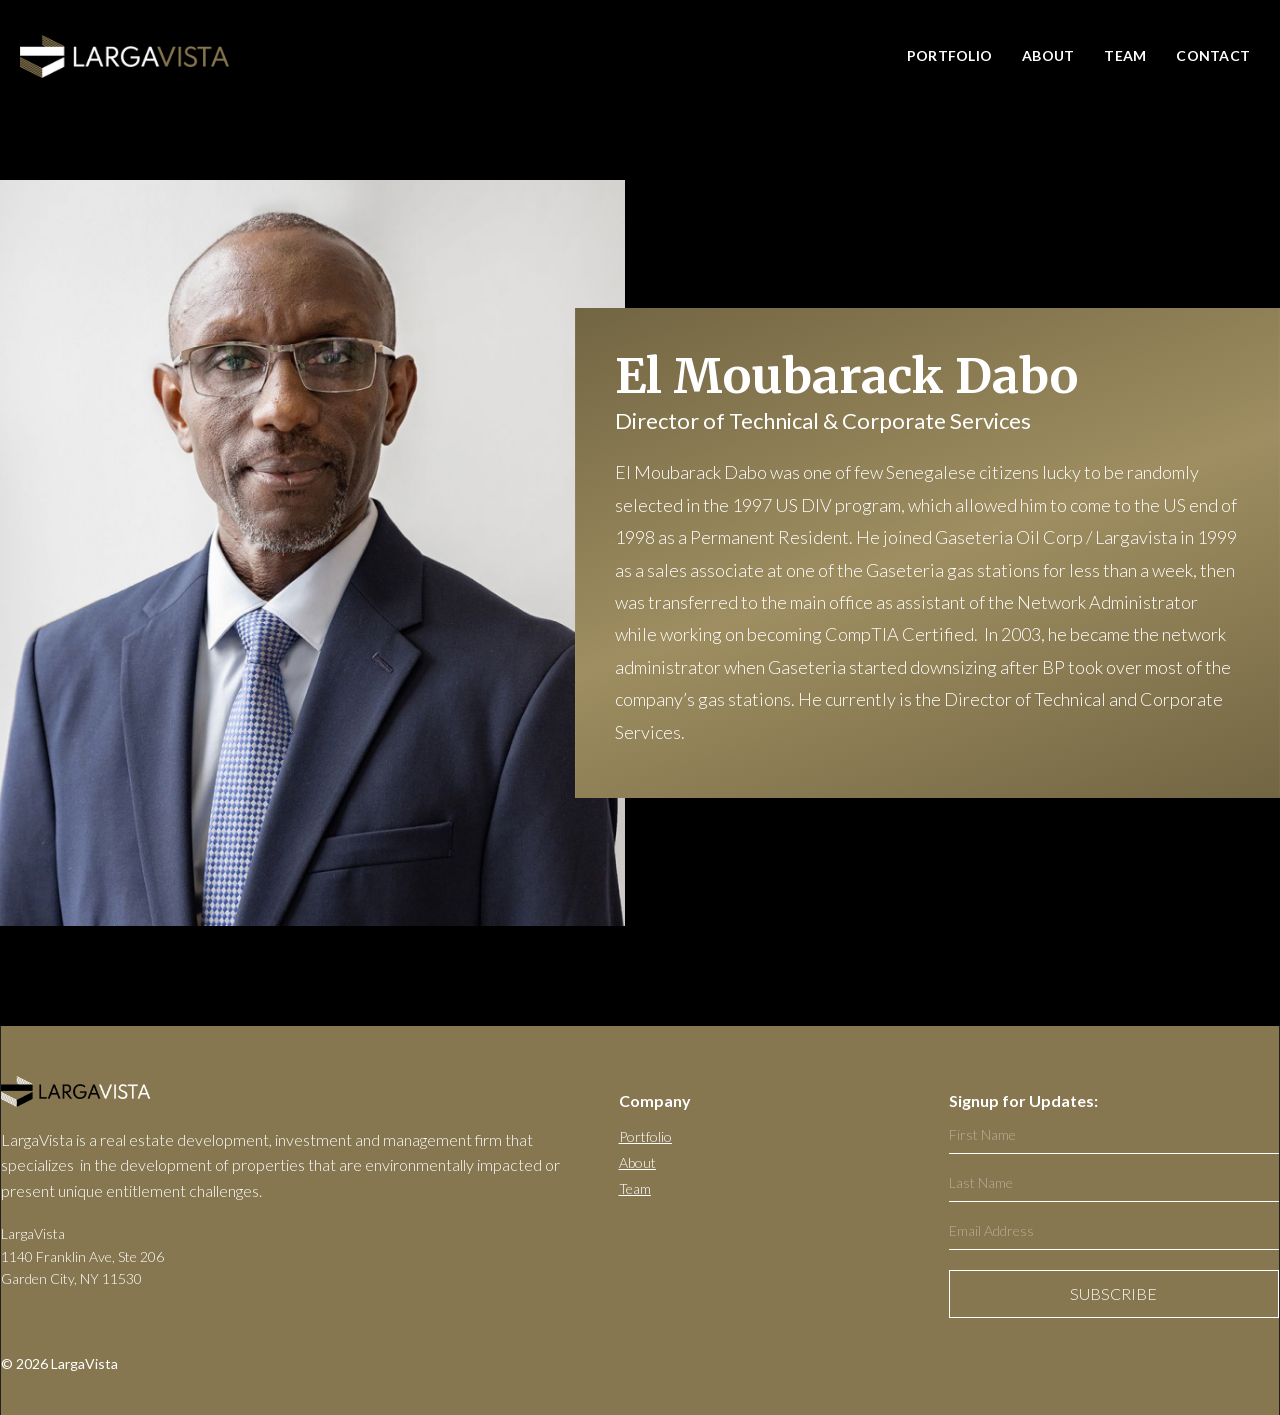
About (1048, 55)
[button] (1120, 56)
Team (1125, 55)
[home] (125, 56)
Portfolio (645, 1136)
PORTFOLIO (949, 55)
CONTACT (1213, 55)
